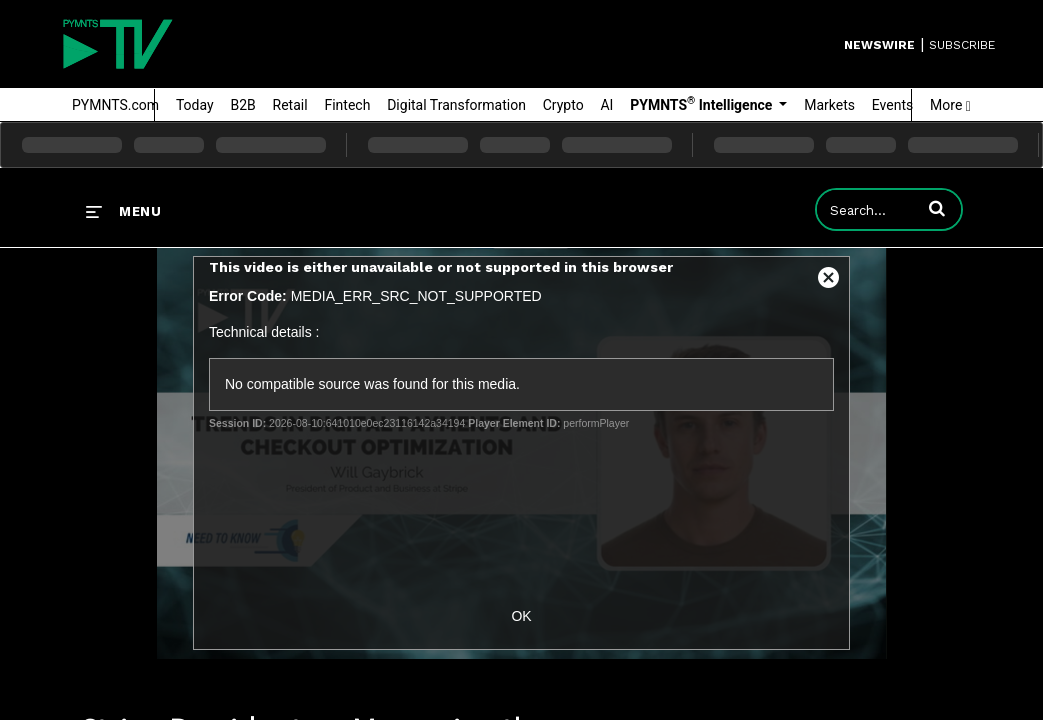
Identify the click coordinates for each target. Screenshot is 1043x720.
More (950, 105)
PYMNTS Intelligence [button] (703, 104)
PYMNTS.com (115, 105)
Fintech (347, 105)
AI (606, 105)
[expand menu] (123, 211)
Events (892, 105)
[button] (937, 208)
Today (195, 105)
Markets (829, 105)
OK (521, 616)
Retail (290, 105)
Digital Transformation (456, 105)
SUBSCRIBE (962, 45)
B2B (242, 105)
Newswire (879, 45)
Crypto (563, 105)
